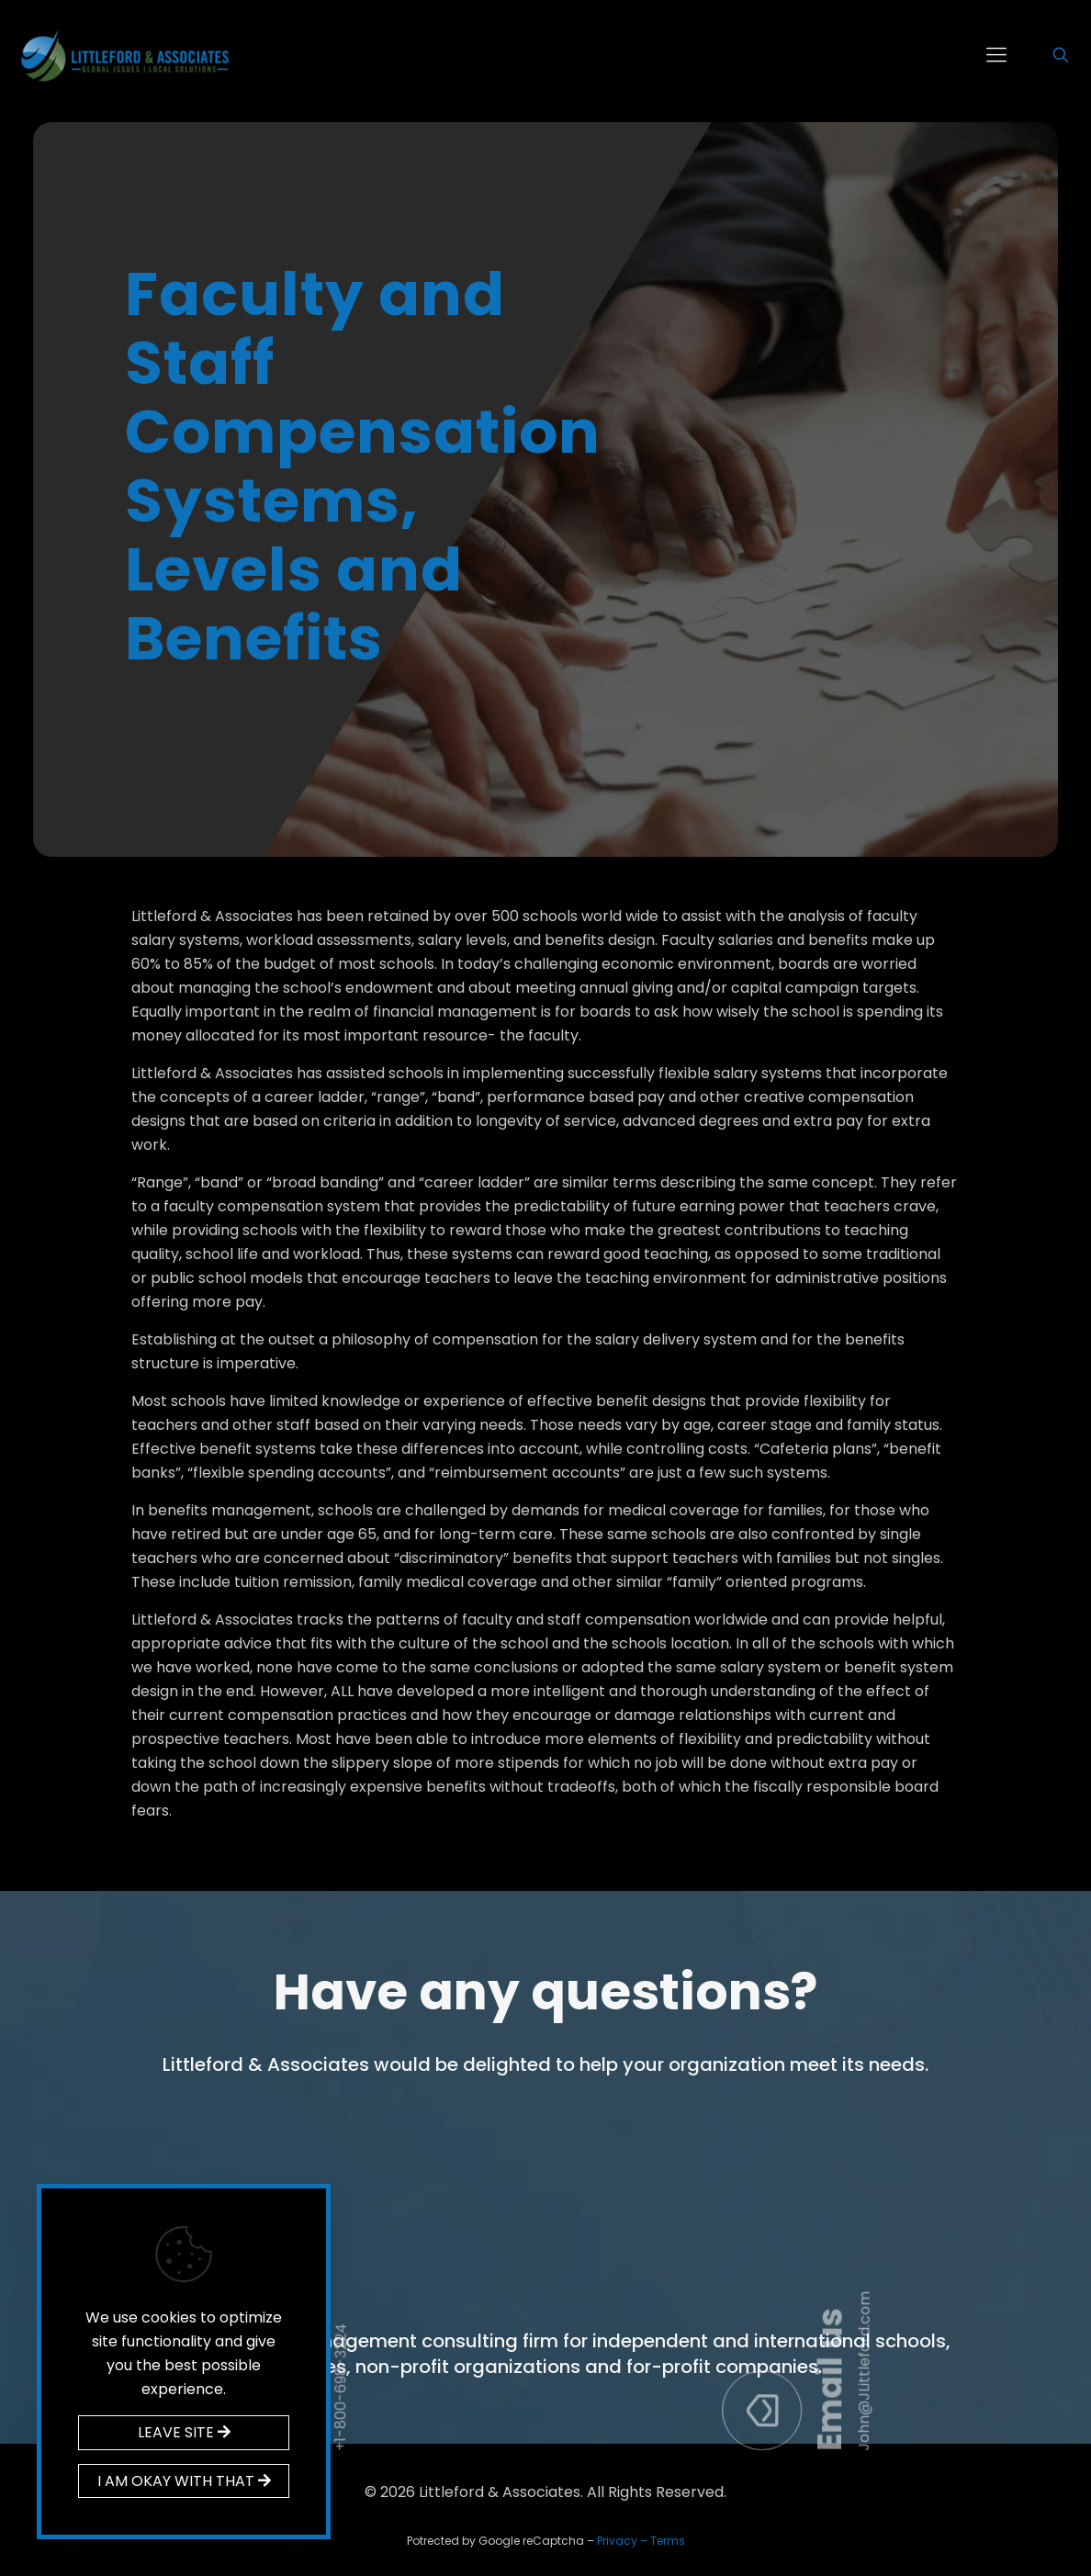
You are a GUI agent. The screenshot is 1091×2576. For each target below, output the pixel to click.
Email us (988, 2224)
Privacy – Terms (641, 2540)
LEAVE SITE (184, 2432)
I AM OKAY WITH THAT (184, 2481)
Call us (478, 2227)
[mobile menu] (996, 55)
